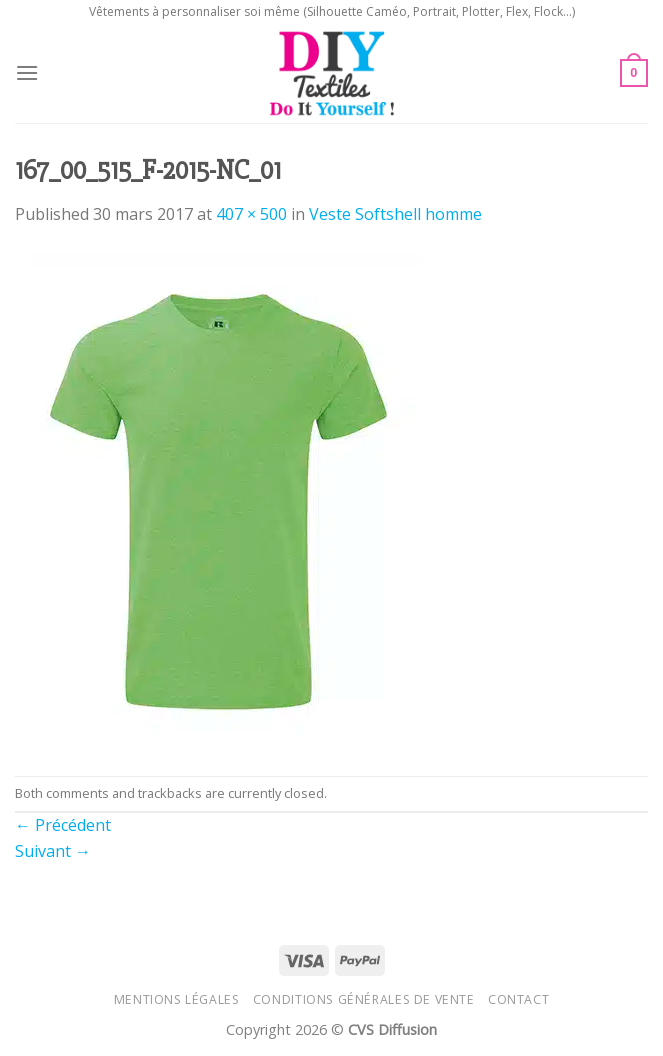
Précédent (63, 825)
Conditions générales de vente (364, 999)
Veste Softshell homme (395, 214)
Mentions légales (177, 999)
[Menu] (27, 72)
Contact (518, 999)
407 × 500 (251, 214)
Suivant (53, 851)
